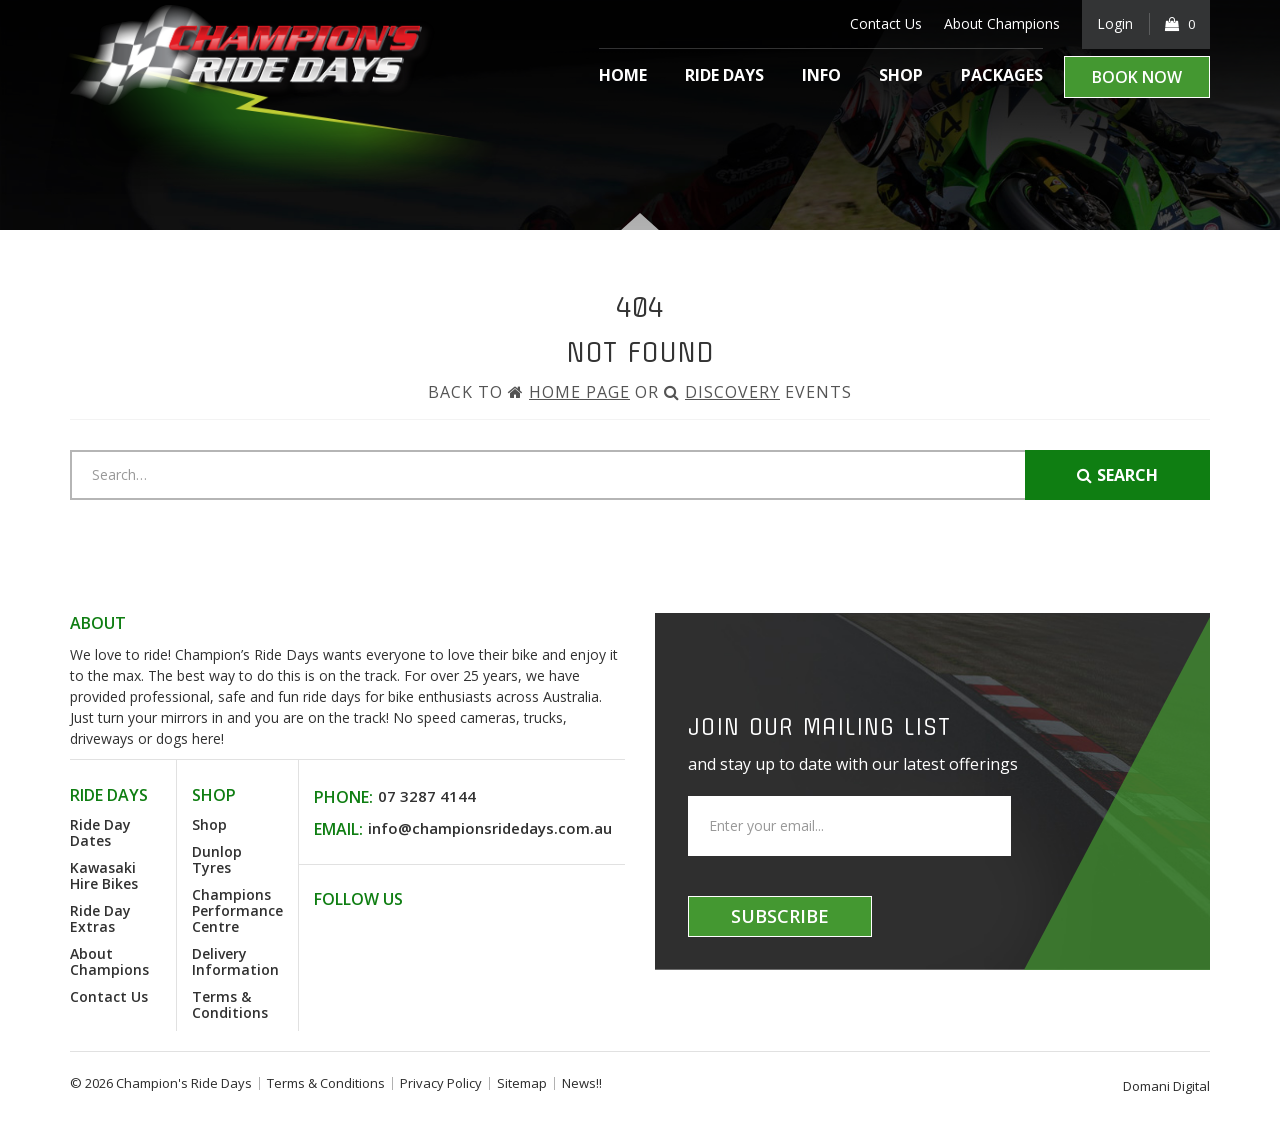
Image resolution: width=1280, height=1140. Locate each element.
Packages (1002, 75)
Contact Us (884, 23)
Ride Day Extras (100, 918)
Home (623, 75)
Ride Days (724, 75)
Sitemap (522, 1083)
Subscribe (780, 916)
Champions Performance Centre (237, 910)
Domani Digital (1166, 1086)
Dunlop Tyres (217, 859)
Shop (901, 75)
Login (1114, 23)
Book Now (1137, 77)
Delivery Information (235, 961)
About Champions (1000, 23)
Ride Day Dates (100, 832)
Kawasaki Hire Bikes (104, 875)
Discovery (732, 392)
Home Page (579, 392)
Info (821, 75)
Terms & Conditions (230, 1004)
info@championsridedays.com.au (490, 828)
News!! (582, 1083)
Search (1117, 475)
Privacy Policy (441, 1083)
